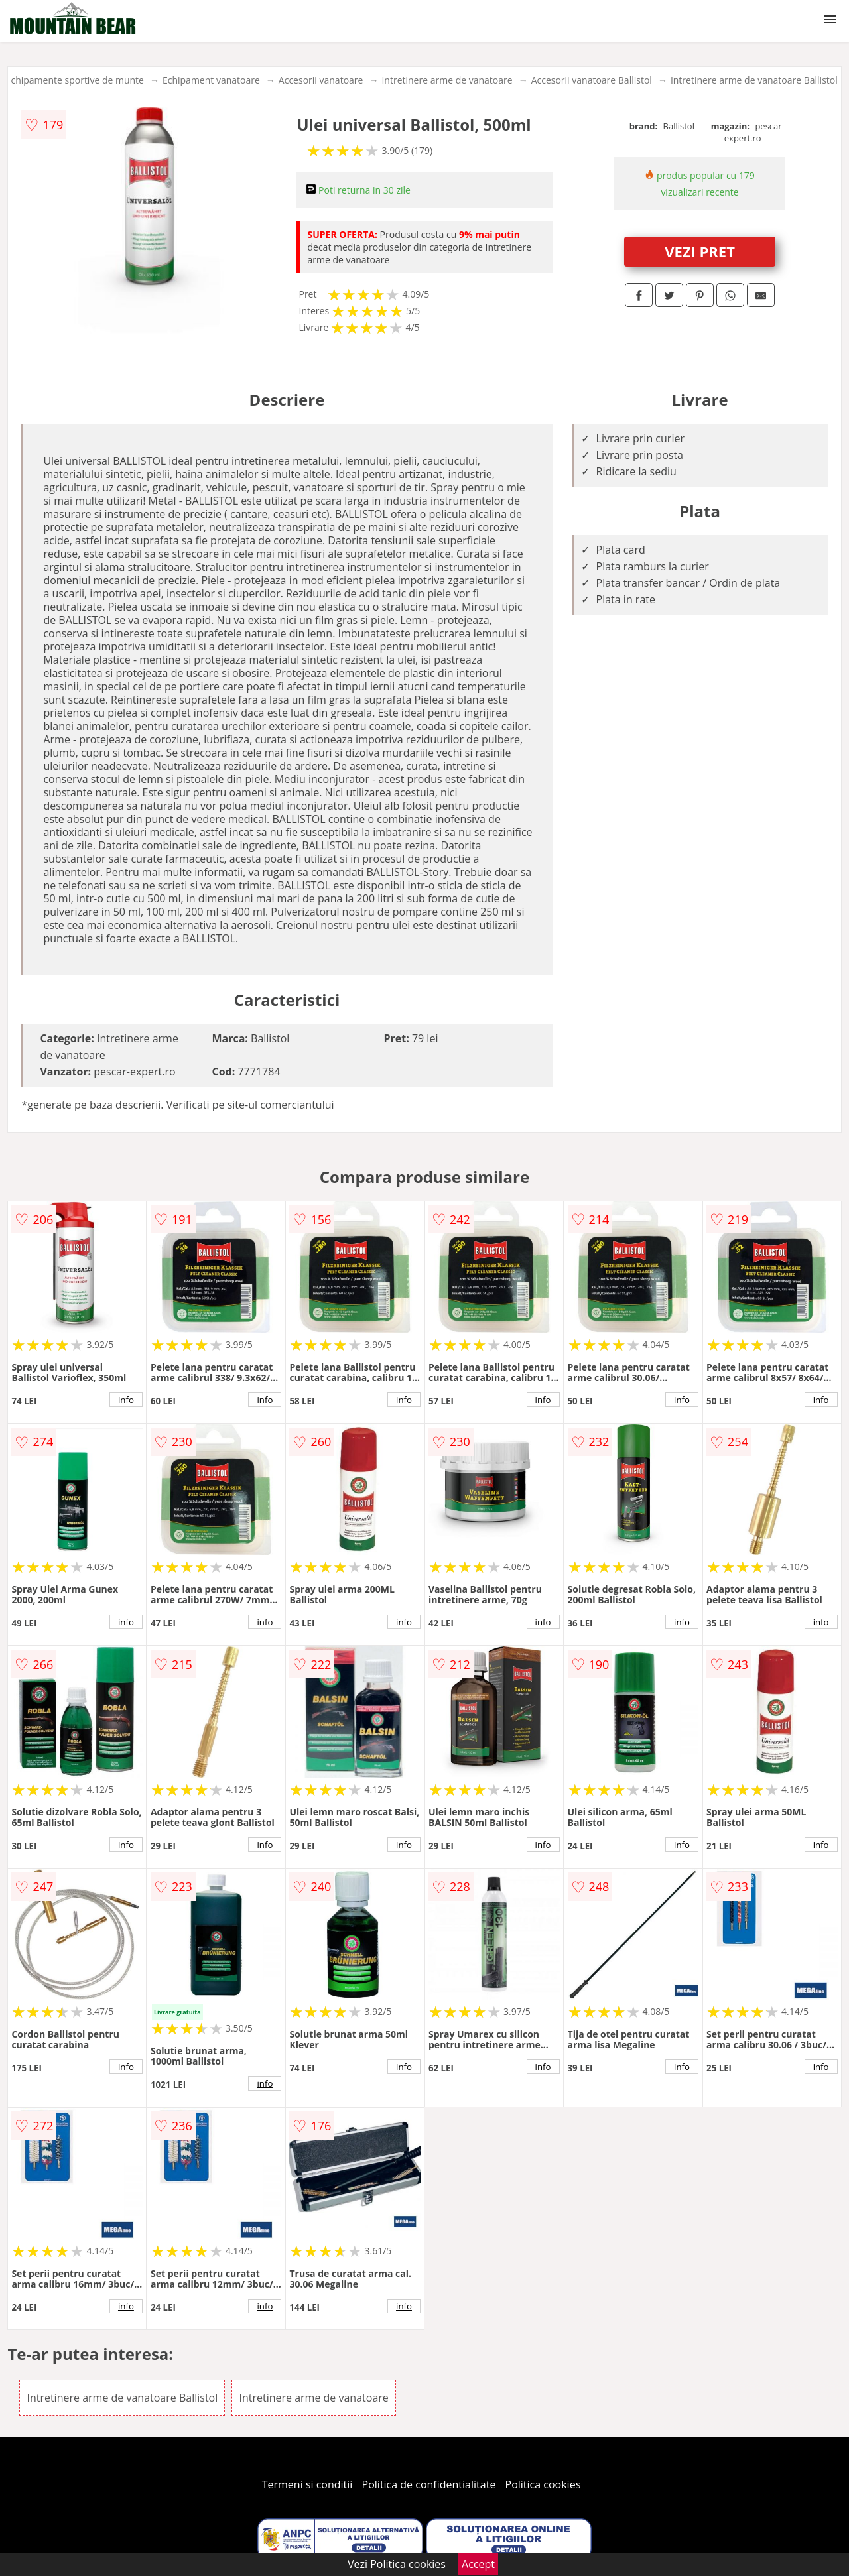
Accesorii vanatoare (321, 80)
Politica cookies (543, 2484)
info (126, 1400)
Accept (478, 2564)
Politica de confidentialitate (429, 2484)
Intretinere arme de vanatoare (446, 80)
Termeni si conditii (307, 2484)
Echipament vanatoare (211, 80)
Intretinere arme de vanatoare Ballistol (754, 80)
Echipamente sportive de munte (75, 80)
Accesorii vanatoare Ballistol (591, 80)
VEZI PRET (700, 251)
